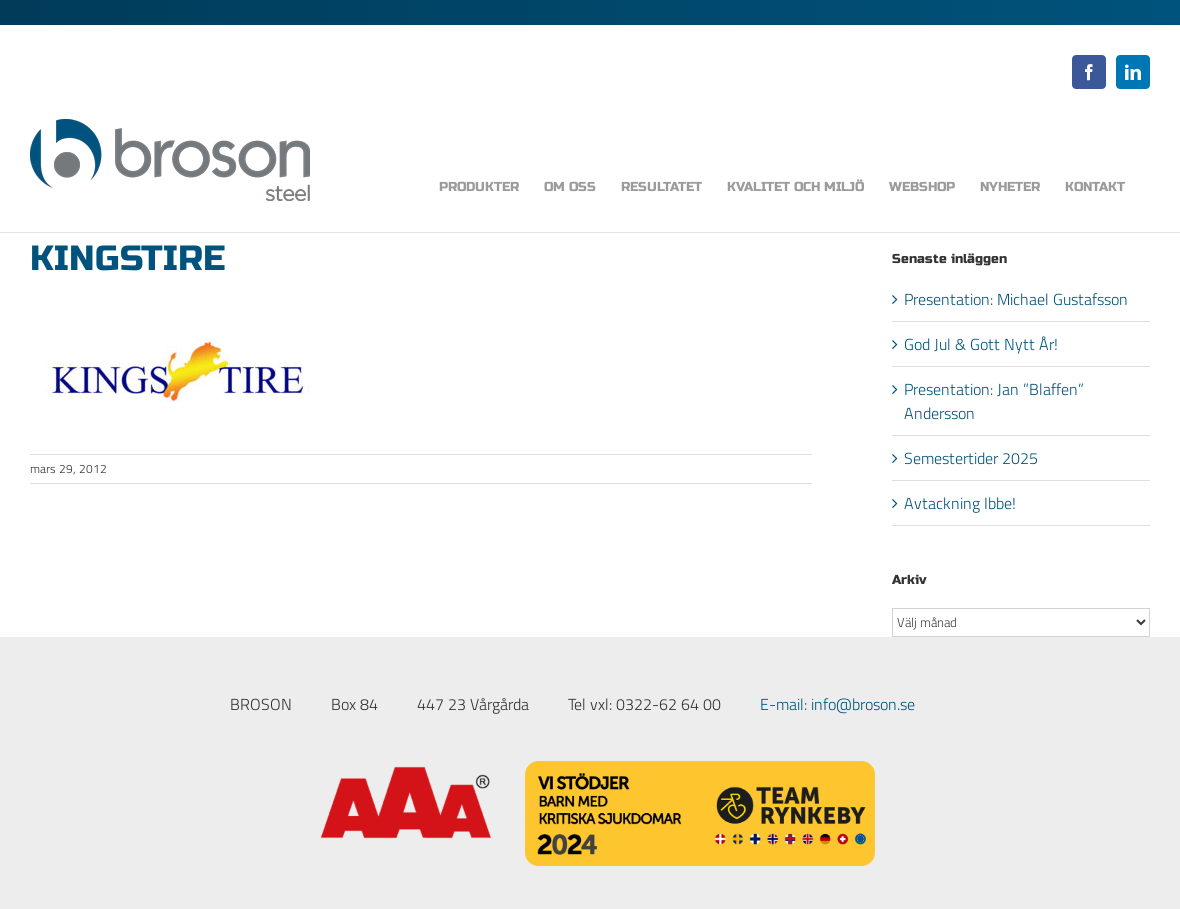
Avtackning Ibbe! (960, 503)
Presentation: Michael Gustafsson (1016, 299)
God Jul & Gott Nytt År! (981, 344)
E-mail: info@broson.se (837, 704)
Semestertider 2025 (971, 458)
